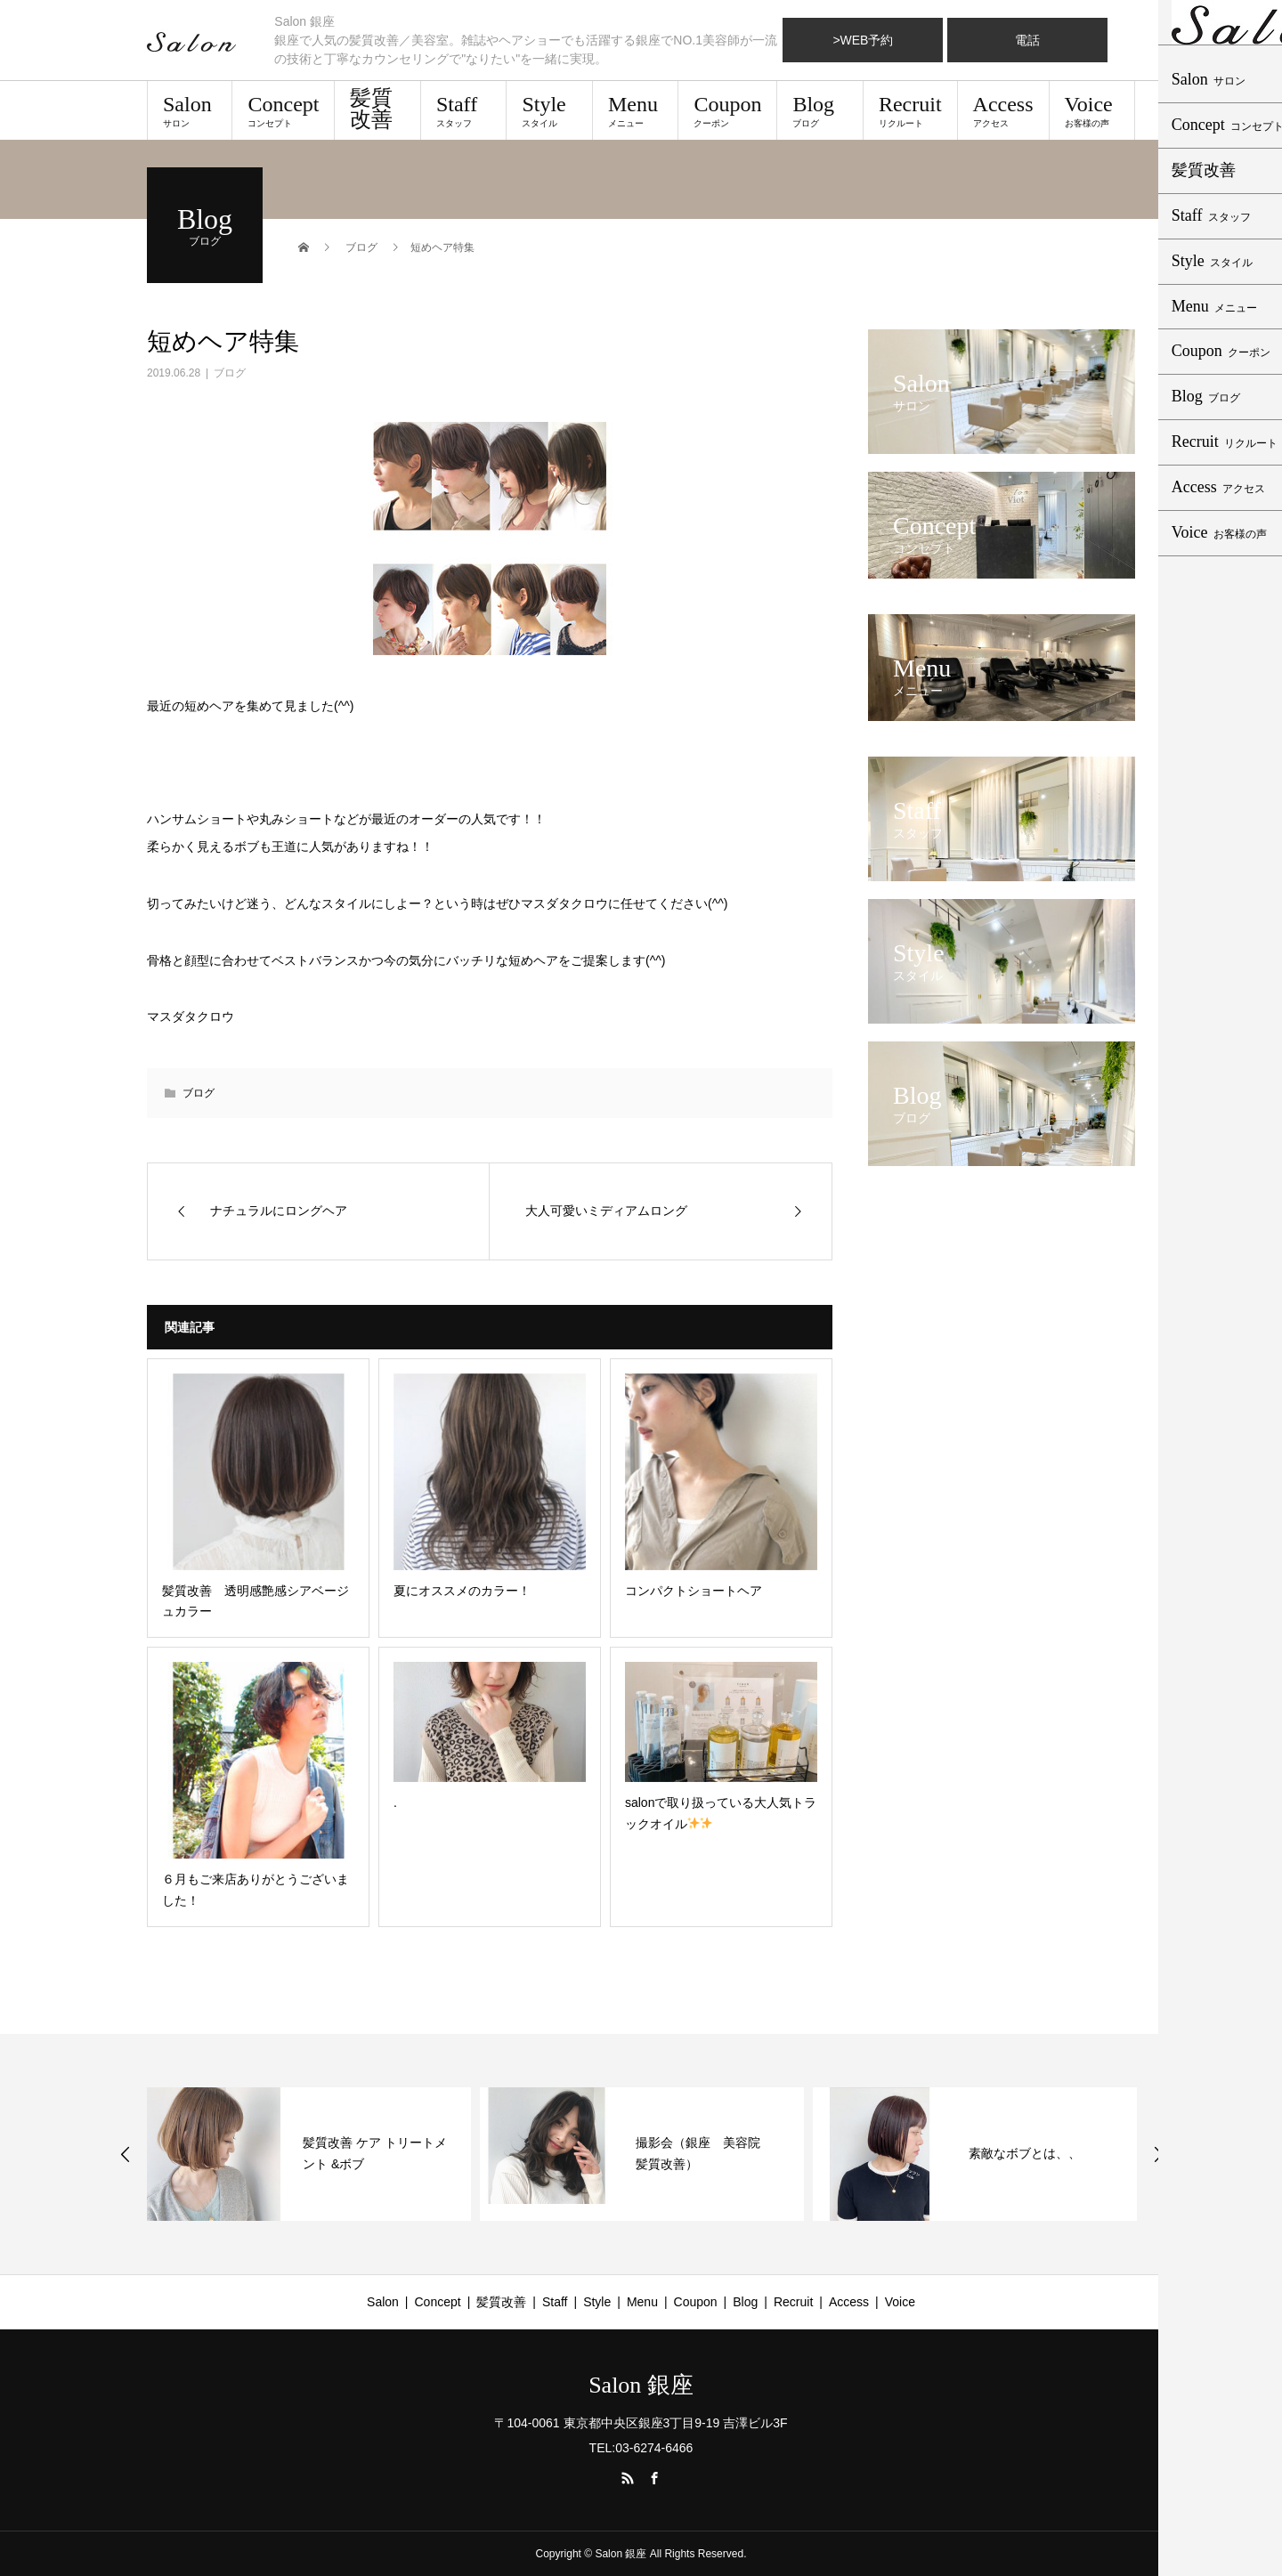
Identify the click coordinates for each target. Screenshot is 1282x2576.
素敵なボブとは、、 (1025, 2153)
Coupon (727, 110)
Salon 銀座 (641, 2385)
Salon (189, 110)
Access (1003, 110)
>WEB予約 (862, 40)
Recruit (910, 110)
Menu (635, 110)
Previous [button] (125, 2154)
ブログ (230, 373)
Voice (1092, 110)
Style (549, 110)
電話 (1027, 40)
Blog (819, 110)
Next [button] (1158, 2154)
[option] (309, 2154)
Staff (463, 110)
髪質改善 (371, 108)
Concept (283, 110)
